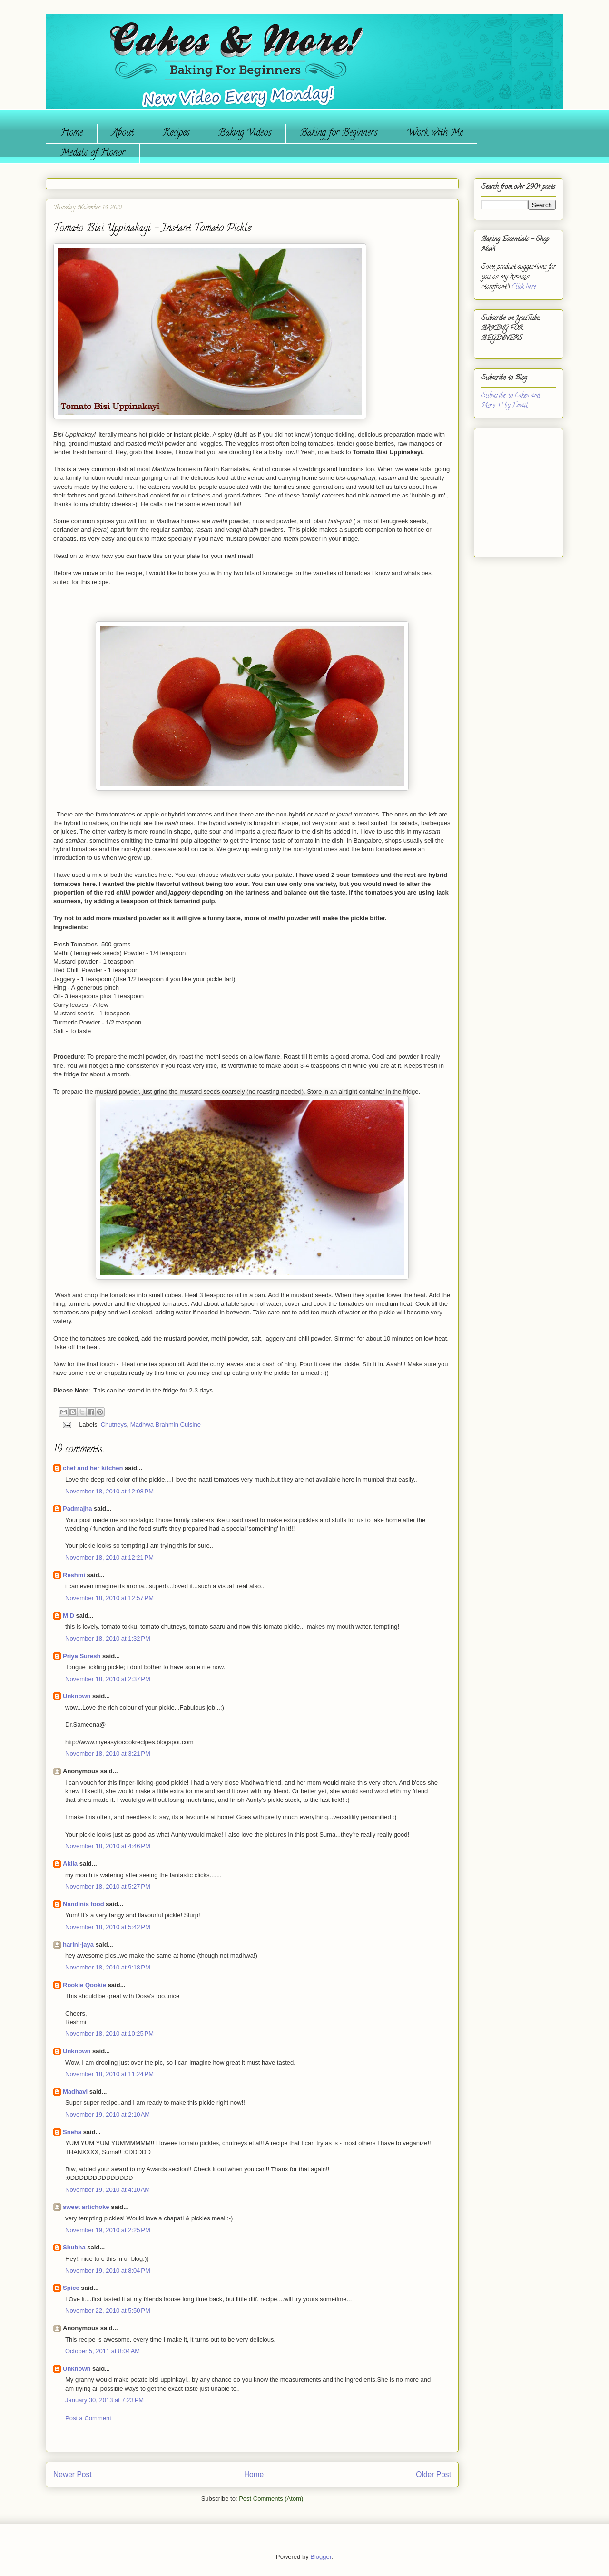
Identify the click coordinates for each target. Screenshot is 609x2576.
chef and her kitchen (93, 1468)
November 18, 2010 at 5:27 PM (107, 1886)
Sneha (72, 2132)
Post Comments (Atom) (271, 2498)
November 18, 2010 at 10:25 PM (109, 2033)
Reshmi (74, 1575)
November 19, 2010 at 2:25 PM (107, 2230)
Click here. (524, 287)
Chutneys (114, 1424)
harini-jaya (78, 1944)
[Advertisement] (510, 489)
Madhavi (75, 2091)
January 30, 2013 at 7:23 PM (104, 2400)
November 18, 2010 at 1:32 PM (107, 1638)
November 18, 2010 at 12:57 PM (109, 1597)
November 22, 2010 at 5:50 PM (107, 2310)
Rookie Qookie (84, 1985)
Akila (70, 1863)
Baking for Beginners (338, 133)
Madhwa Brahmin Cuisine (165, 1424)
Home (71, 133)
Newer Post (72, 2474)
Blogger (320, 2556)
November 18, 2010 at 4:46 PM (107, 1846)
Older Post (433, 2474)
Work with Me (434, 133)
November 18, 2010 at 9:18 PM (107, 1967)
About (123, 133)
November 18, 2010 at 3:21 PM (107, 1753)
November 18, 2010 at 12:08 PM (109, 1491)
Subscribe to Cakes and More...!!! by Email (510, 401)
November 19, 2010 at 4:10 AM (107, 2189)
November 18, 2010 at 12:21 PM (109, 1557)
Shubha (74, 2247)
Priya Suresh (82, 1656)
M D (68, 1615)
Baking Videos (244, 133)
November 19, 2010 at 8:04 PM (107, 2270)
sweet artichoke (86, 2206)
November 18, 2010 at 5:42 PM (107, 1926)
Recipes (176, 133)
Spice (71, 2287)
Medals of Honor (92, 153)
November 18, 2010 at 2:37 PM (107, 1678)
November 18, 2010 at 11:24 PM (109, 2074)
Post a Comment (88, 2418)
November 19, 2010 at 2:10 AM (107, 2114)
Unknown (77, 1696)
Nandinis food (83, 1904)
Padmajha (77, 1508)
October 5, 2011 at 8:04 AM (102, 2351)
